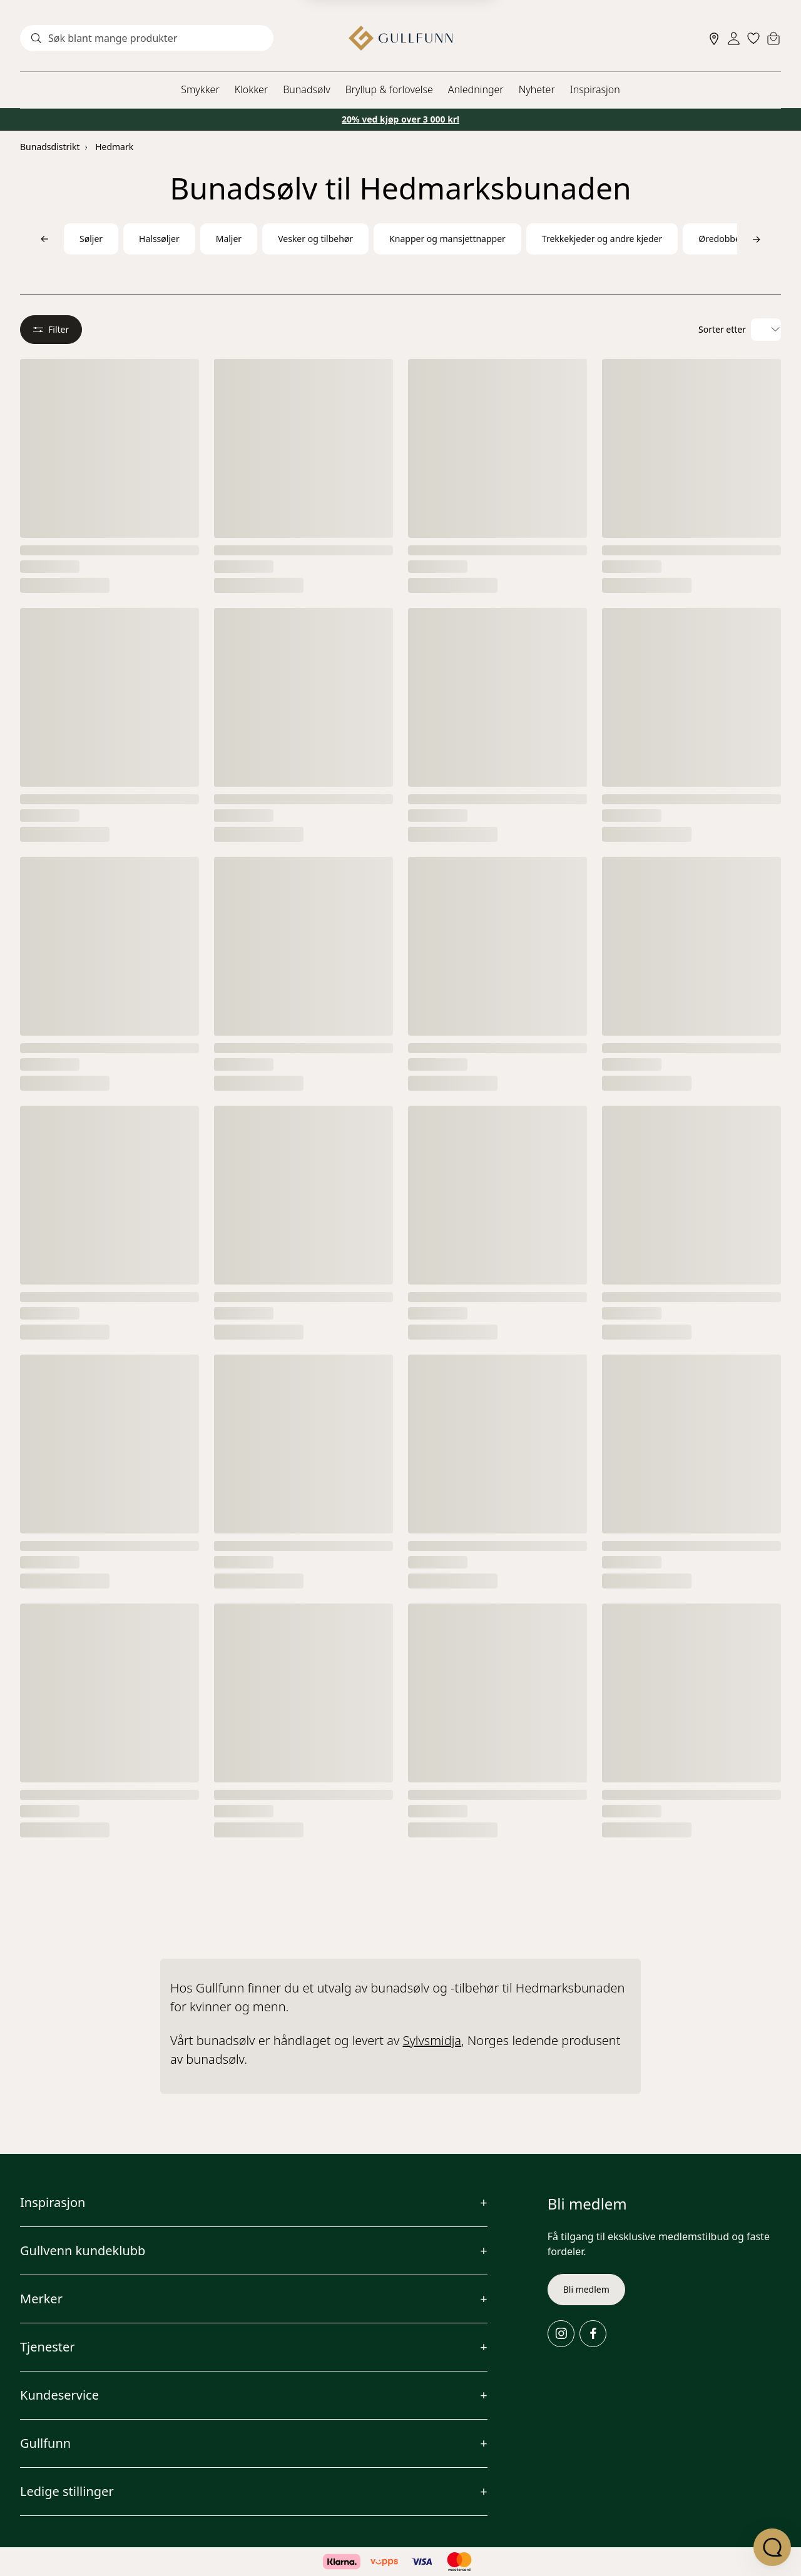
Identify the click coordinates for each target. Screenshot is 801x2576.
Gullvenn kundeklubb (82, 2250)
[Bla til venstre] (44, 239)
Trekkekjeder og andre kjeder (602, 239)
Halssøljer (159, 239)
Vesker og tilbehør (315, 239)
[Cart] (773, 38)
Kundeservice (59, 2395)
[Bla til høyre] (756, 239)
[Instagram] (561, 2333)
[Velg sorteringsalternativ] (766, 329)
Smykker (200, 89)
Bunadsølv (306, 89)
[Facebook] (593, 2333)
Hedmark (114, 147)
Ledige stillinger (67, 2491)
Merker (41, 2298)
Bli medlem (586, 2289)
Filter (51, 329)
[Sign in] (734, 38)
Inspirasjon (595, 89)
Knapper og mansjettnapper (447, 239)
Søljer (91, 239)
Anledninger (476, 89)
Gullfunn (45, 2443)
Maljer (229, 239)
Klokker (251, 89)
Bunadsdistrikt (49, 147)
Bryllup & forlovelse (389, 89)
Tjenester (47, 2346)
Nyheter (537, 89)
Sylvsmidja (432, 2040)
